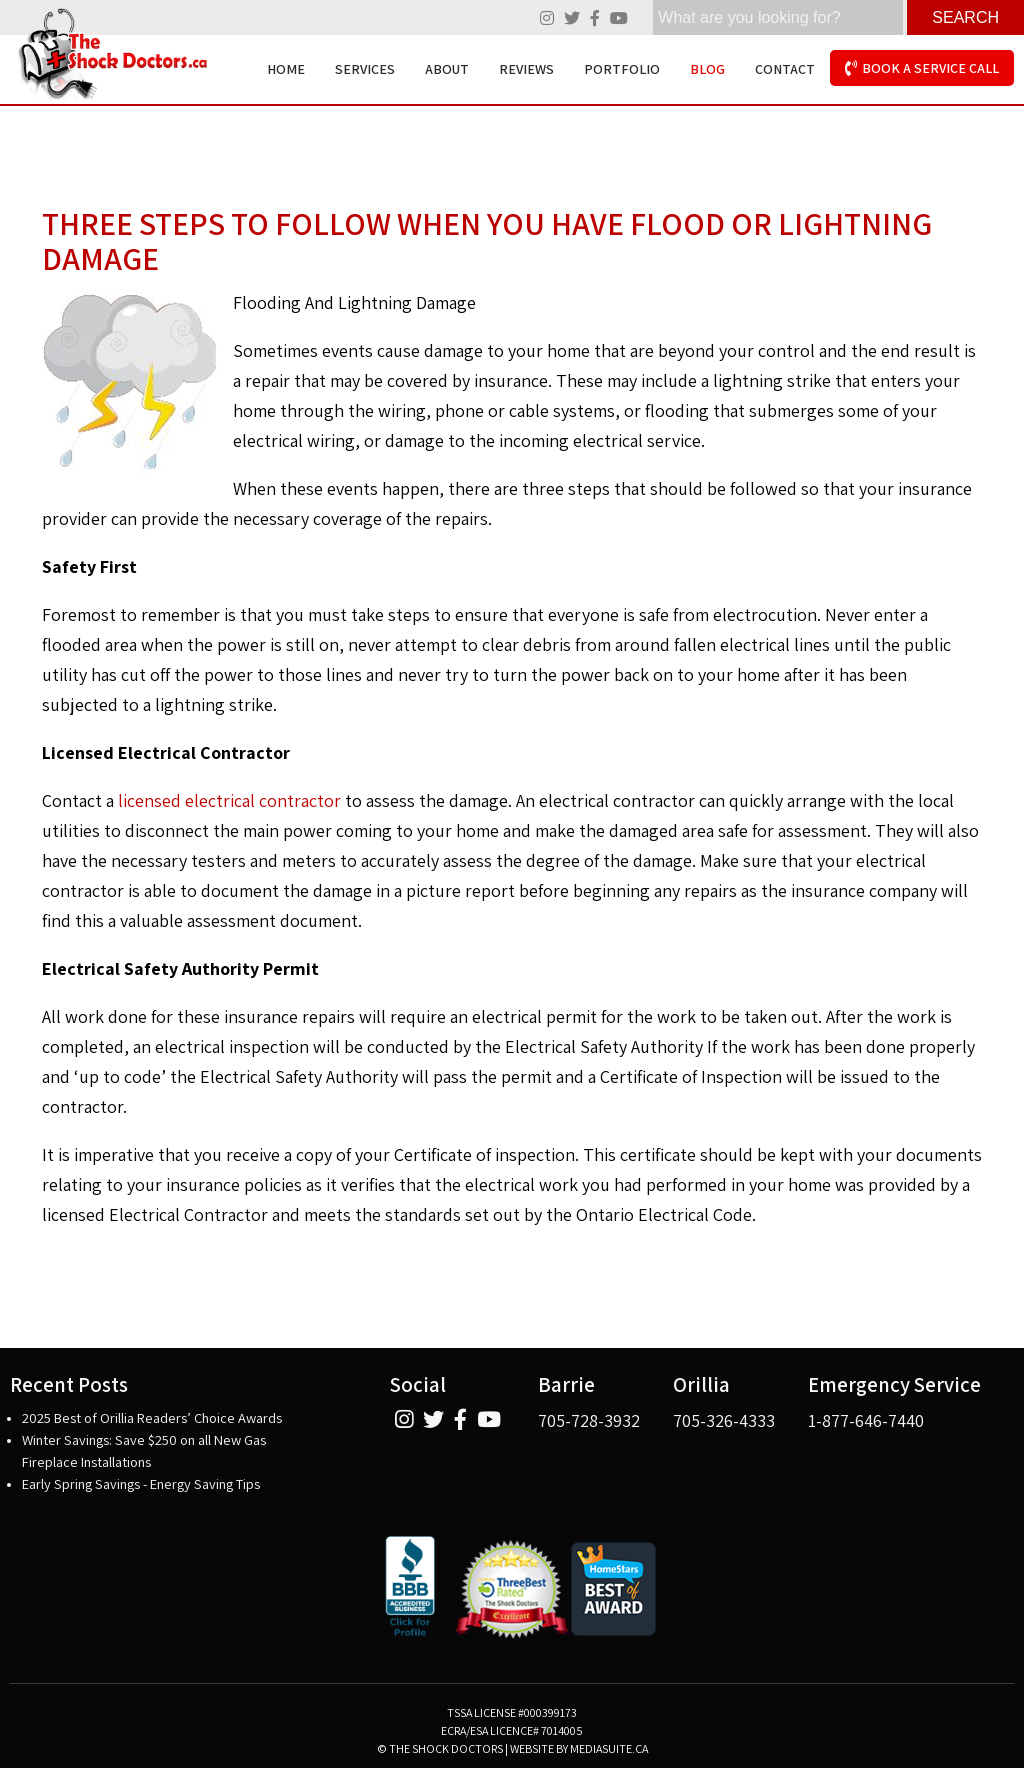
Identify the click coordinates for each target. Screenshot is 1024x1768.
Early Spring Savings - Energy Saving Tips (141, 1483)
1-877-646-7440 (866, 1420)
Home (286, 69)
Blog (707, 69)
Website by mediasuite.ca (579, 1748)
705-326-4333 (724, 1420)
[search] (778, 17)
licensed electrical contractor (229, 800)
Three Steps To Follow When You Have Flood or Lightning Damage (487, 241)
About (447, 69)
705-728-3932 (589, 1420)
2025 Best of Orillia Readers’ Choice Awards (152, 1417)
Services (365, 69)
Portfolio (622, 69)
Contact (785, 69)
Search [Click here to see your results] (965, 17)
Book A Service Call (922, 68)
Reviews (526, 69)
